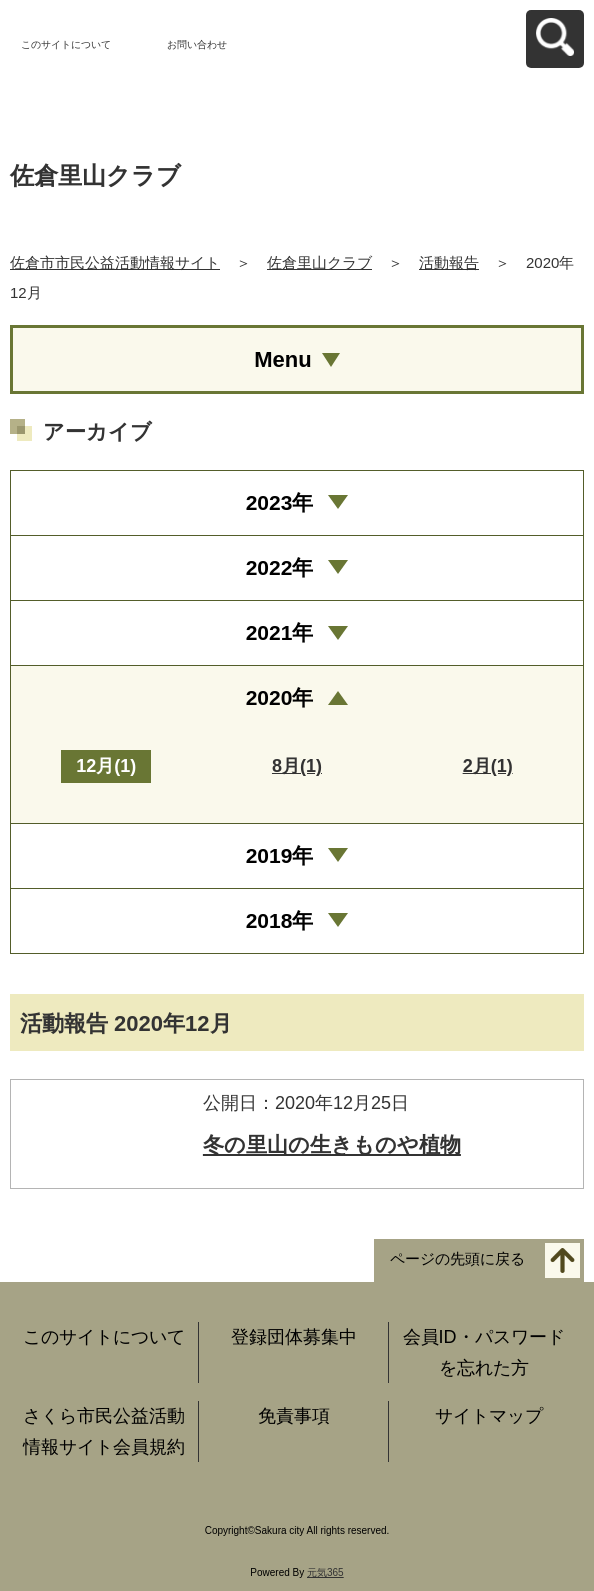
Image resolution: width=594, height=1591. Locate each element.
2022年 (280, 567)
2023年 (280, 502)
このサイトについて (66, 44)
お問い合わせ (197, 44)
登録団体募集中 (294, 1337)
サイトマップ (489, 1416)
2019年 (280, 855)
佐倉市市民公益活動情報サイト (115, 262)
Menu (282, 359)
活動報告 (449, 262)
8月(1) (297, 766)
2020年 (280, 697)
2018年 (280, 920)
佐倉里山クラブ (319, 262)
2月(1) (488, 766)
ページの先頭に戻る (457, 1259)
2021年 (280, 632)
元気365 (325, 1572)
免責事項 (294, 1416)
